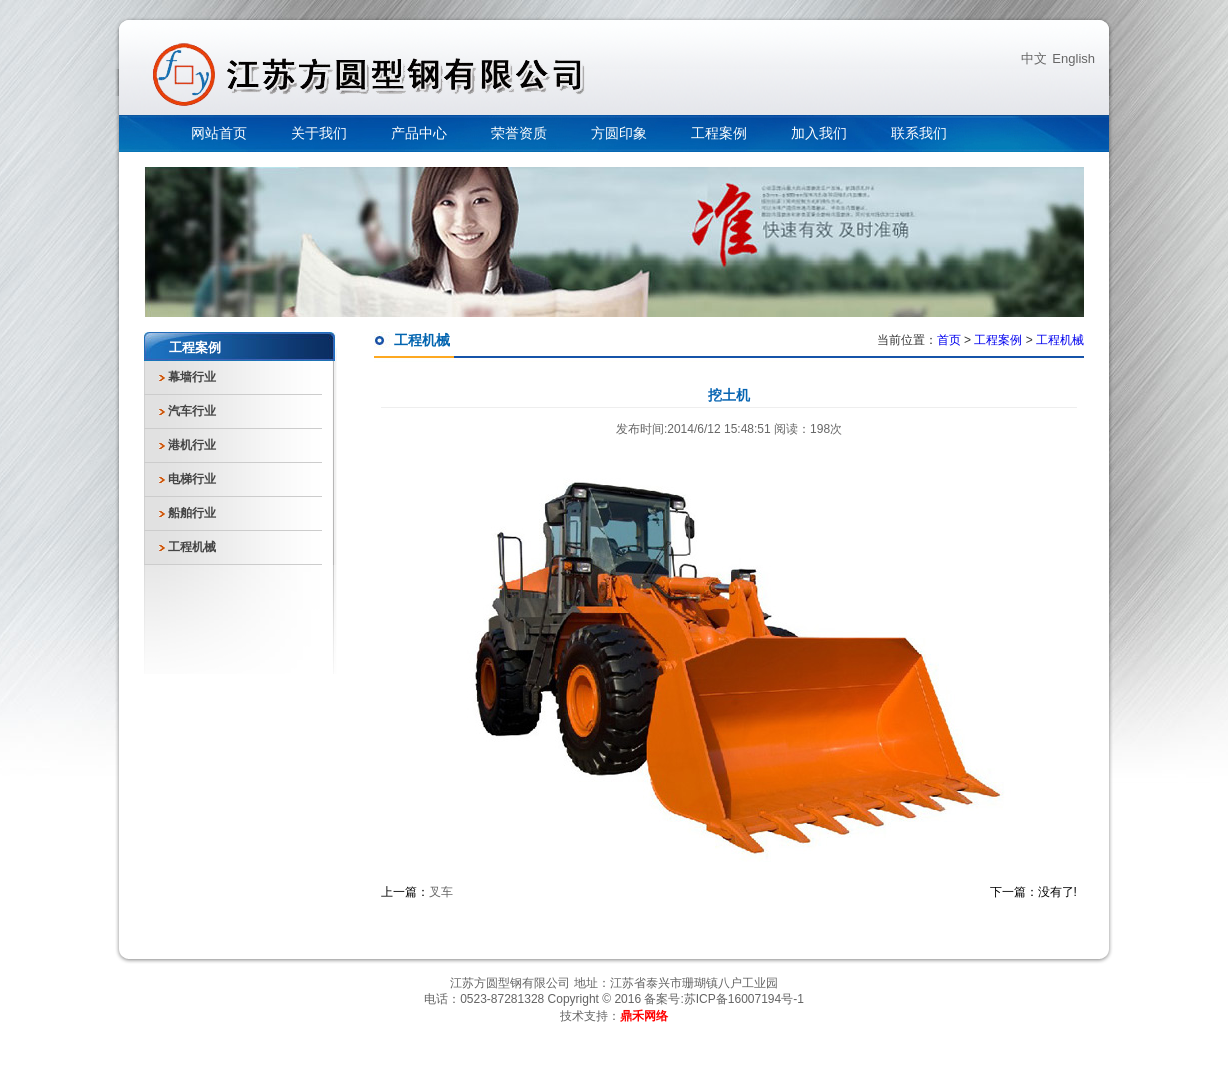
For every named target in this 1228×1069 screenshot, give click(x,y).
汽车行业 (192, 411)
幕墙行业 (192, 377)
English (1073, 58)
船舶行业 (192, 513)
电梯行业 (192, 479)
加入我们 (819, 133)
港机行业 (192, 445)
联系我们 (919, 133)
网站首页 (219, 133)
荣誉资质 (519, 133)
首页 (949, 340)
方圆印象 (619, 133)
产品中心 (419, 133)
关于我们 (319, 133)
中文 (1034, 58)
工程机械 (192, 547)
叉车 (441, 892)
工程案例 (719, 133)
